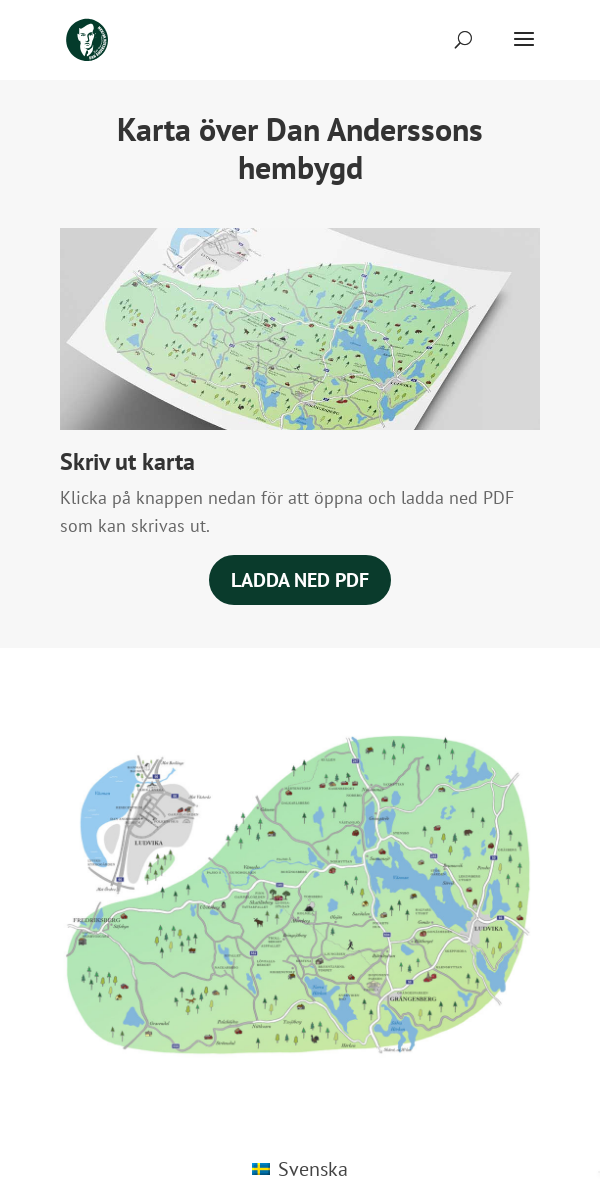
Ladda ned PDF (300, 580)
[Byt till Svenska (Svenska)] (300, 1168)
